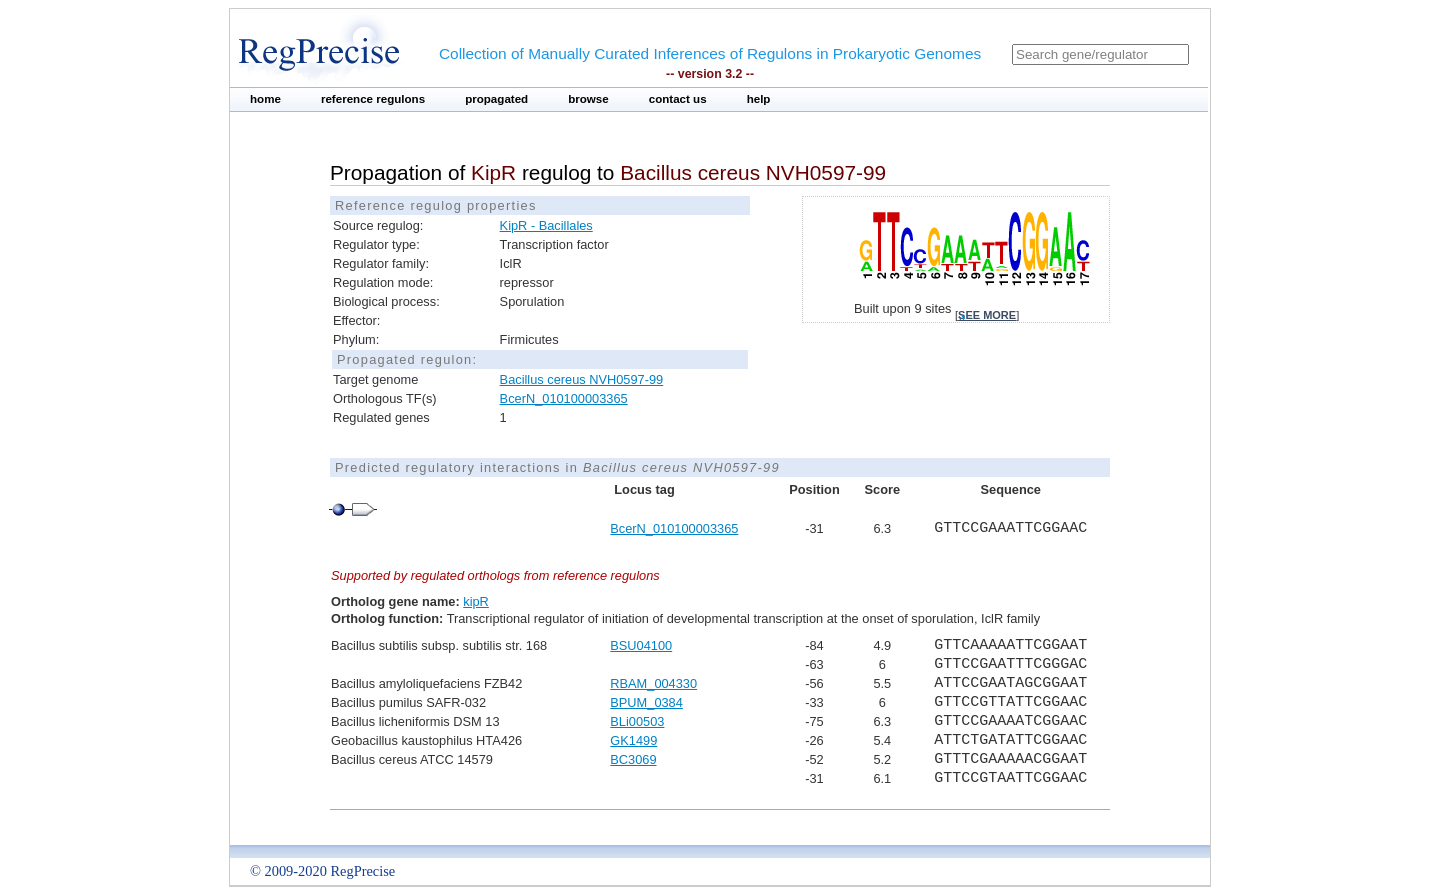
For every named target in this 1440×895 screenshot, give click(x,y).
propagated (496, 99)
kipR (476, 601)
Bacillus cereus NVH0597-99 (582, 379)
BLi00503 (637, 721)
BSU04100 (641, 645)
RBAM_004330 (653, 683)
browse (588, 99)
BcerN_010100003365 (564, 398)
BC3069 (633, 759)
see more (987, 315)
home (265, 99)
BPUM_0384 (646, 702)
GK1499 (633, 740)
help (759, 99)
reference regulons (373, 99)
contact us (678, 99)
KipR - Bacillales (546, 225)
